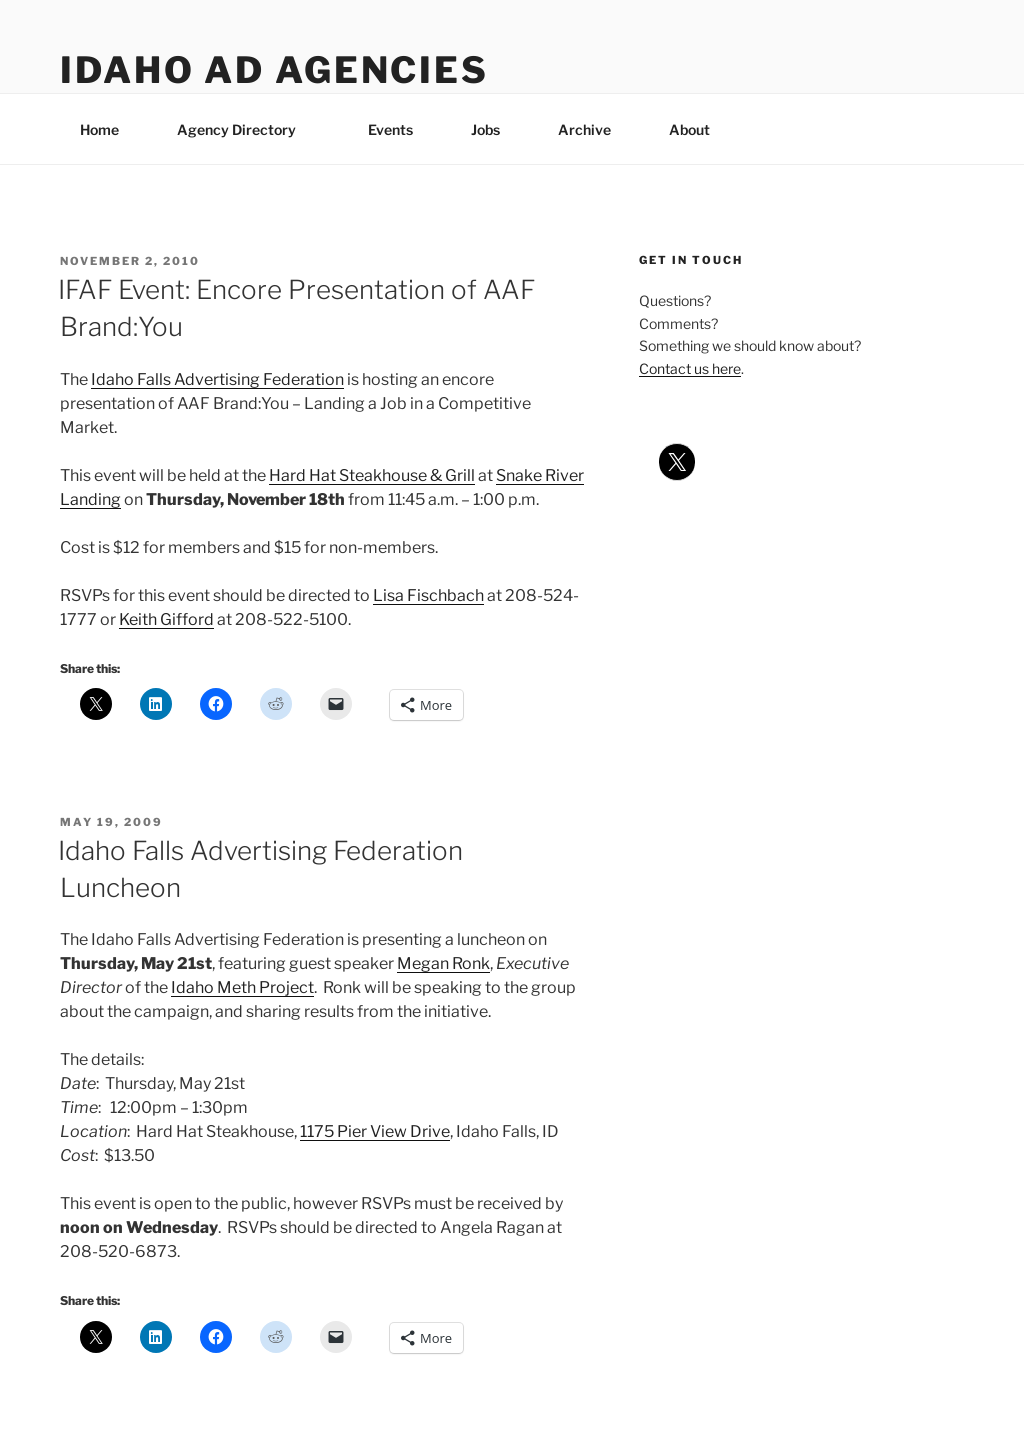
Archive (584, 129)
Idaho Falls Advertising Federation (217, 379)
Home (99, 129)
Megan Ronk (443, 963)
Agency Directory (246, 129)
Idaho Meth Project (242, 987)
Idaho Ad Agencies (274, 70)
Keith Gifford (166, 619)
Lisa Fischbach (428, 595)
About (699, 129)
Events (390, 129)
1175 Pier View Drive (375, 1131)
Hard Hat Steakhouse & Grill (372, 475)
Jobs (485, 129)
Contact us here (690, 368)
